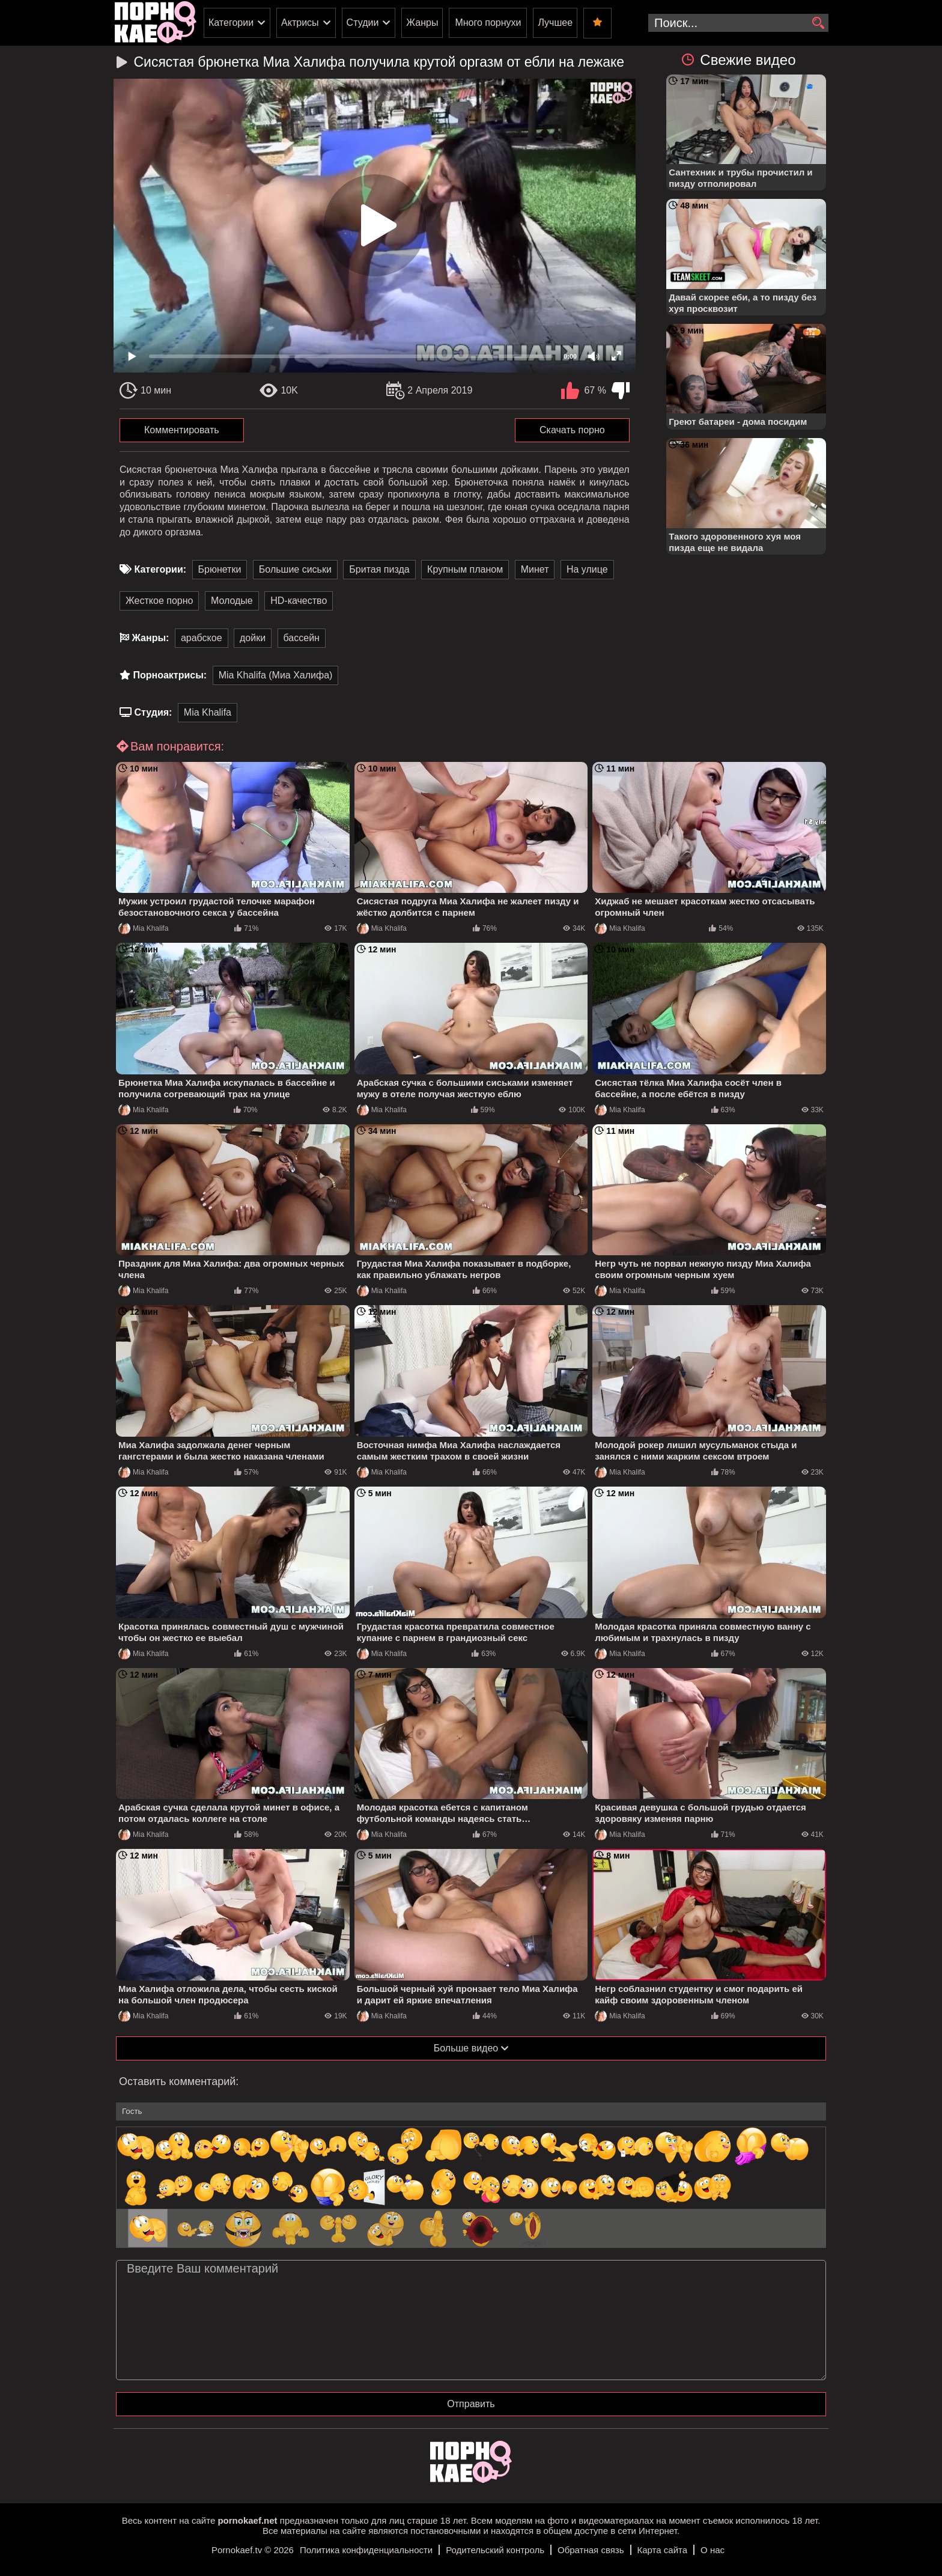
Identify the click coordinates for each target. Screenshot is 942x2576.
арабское (201, 638)
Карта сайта (662, 2550)
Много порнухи (488, 22)
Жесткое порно (159, 600)
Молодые (232, 600)
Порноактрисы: (170, 675)
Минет (535, 569)
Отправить (470, 2404)
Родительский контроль (495, 2550)
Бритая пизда (379, 569)
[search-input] (738, 23)
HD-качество (298, 600)
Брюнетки (220, 569)
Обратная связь (591, 2550)
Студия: (153, 712)
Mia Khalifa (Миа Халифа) (276, 675)
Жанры (422, 22)
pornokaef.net (247, 2520)
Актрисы (300, 22)
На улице (587, 569)
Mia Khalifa (207, 712)
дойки (253, 638)
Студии (363, 22)
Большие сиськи (295, 569)
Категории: (160, 569)
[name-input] (471, 2112)
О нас (712, 2550)
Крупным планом (465, 569)
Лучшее (555, 22)
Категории (231, 22)
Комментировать (181, 430)
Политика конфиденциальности (366, 2550)
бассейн (302, 638)
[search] (817, 23)
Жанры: (150, 638)
